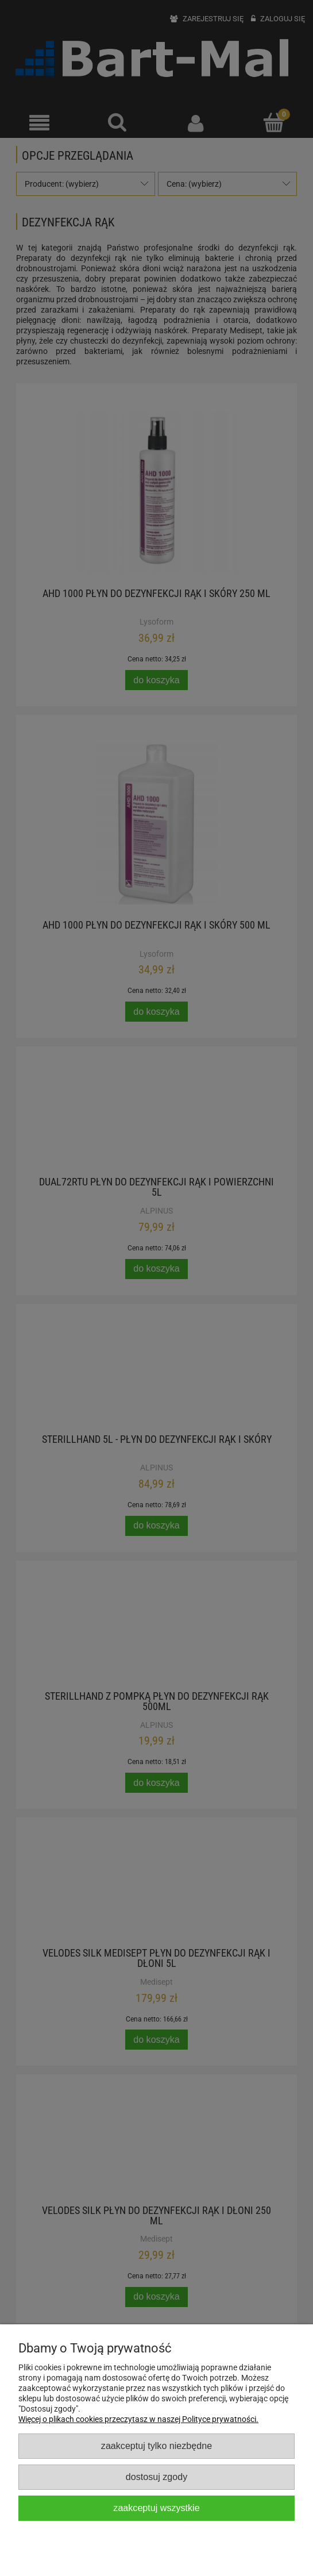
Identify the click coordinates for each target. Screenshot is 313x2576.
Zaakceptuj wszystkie (156, 2507)
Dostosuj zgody (156, 2476)
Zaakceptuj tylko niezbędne (156, 2445)
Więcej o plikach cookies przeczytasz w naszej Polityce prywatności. (138, 2419)
